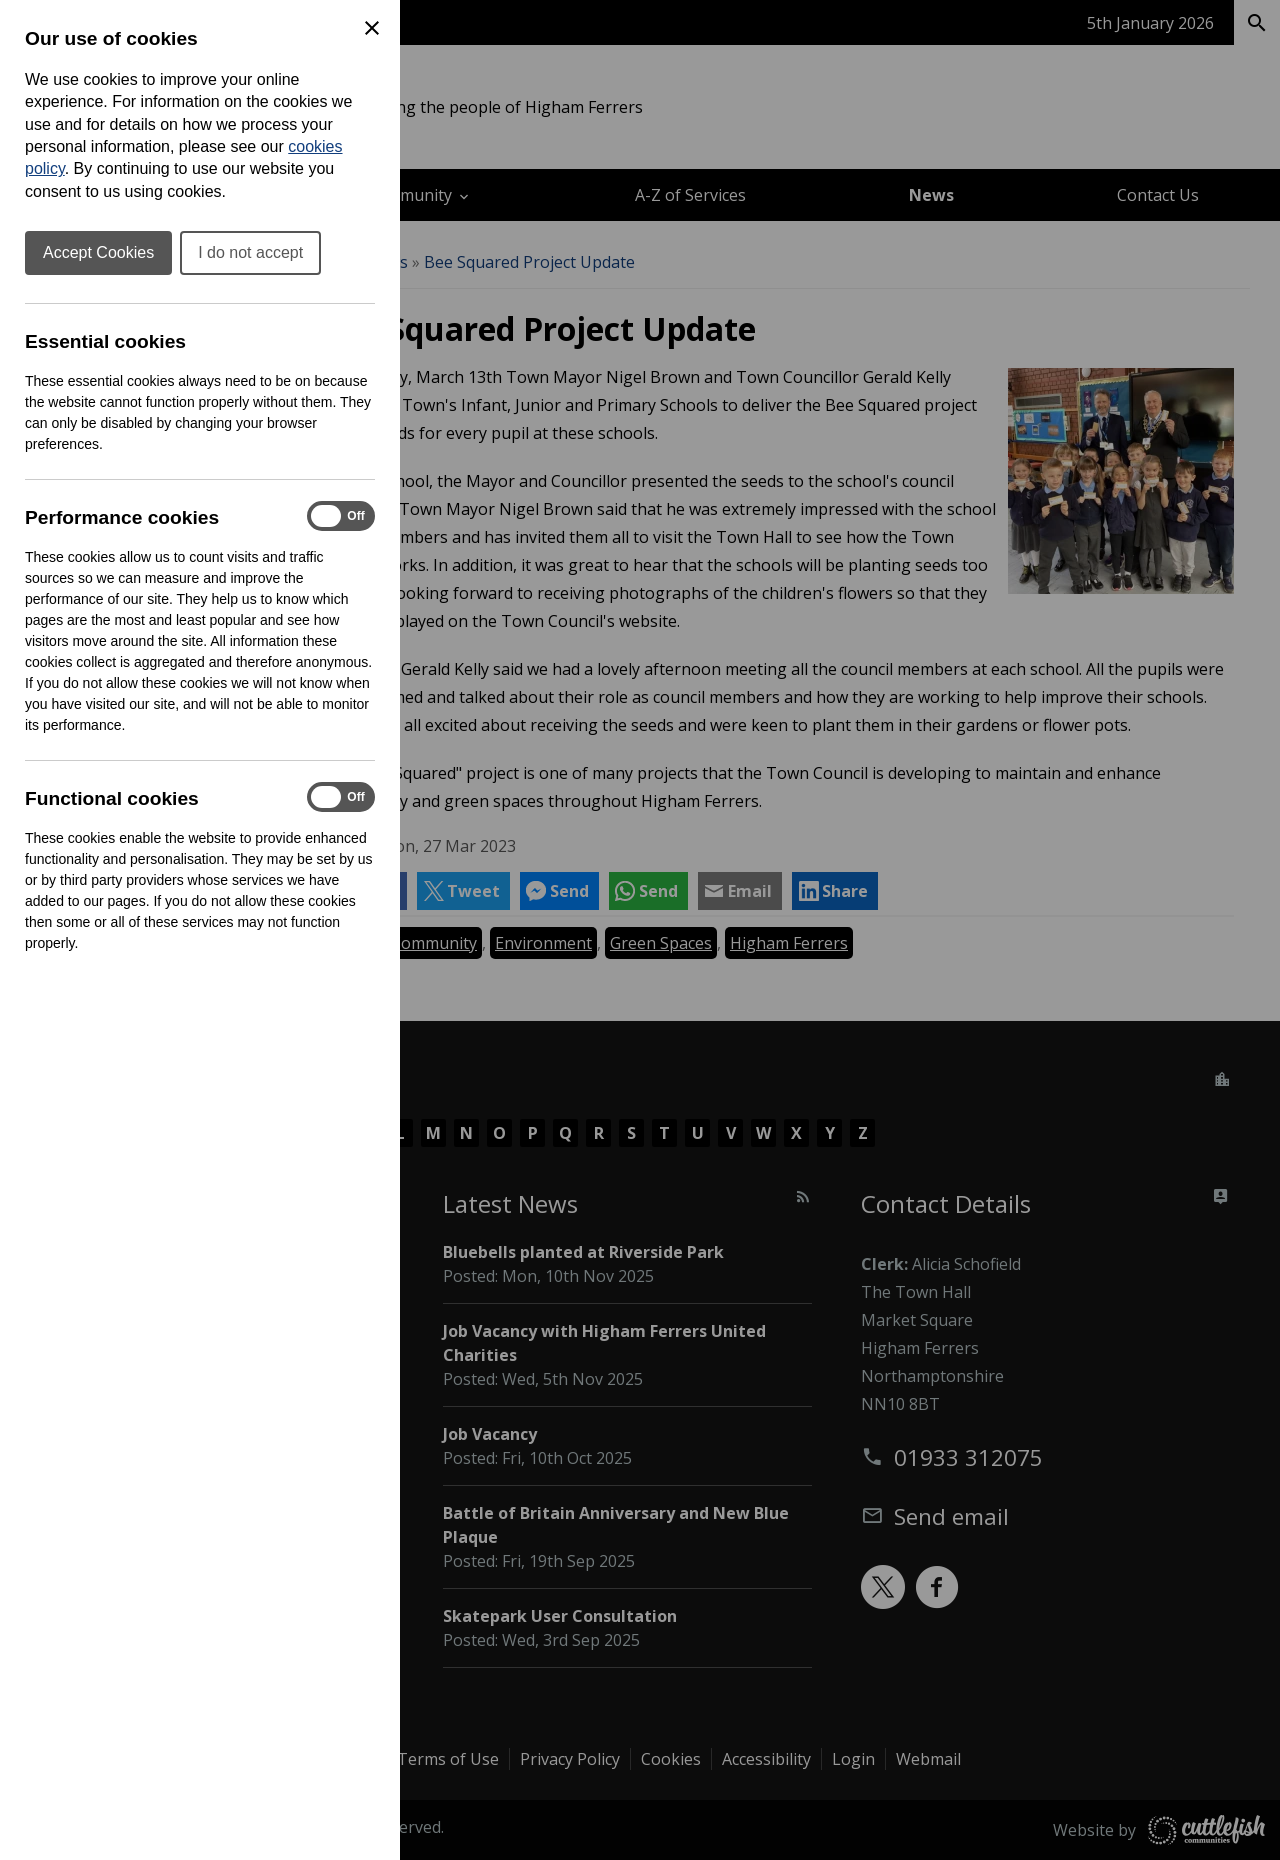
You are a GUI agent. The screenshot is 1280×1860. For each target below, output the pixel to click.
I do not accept (250, 252)
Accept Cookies (98, 252)
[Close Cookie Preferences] (372, 28)
